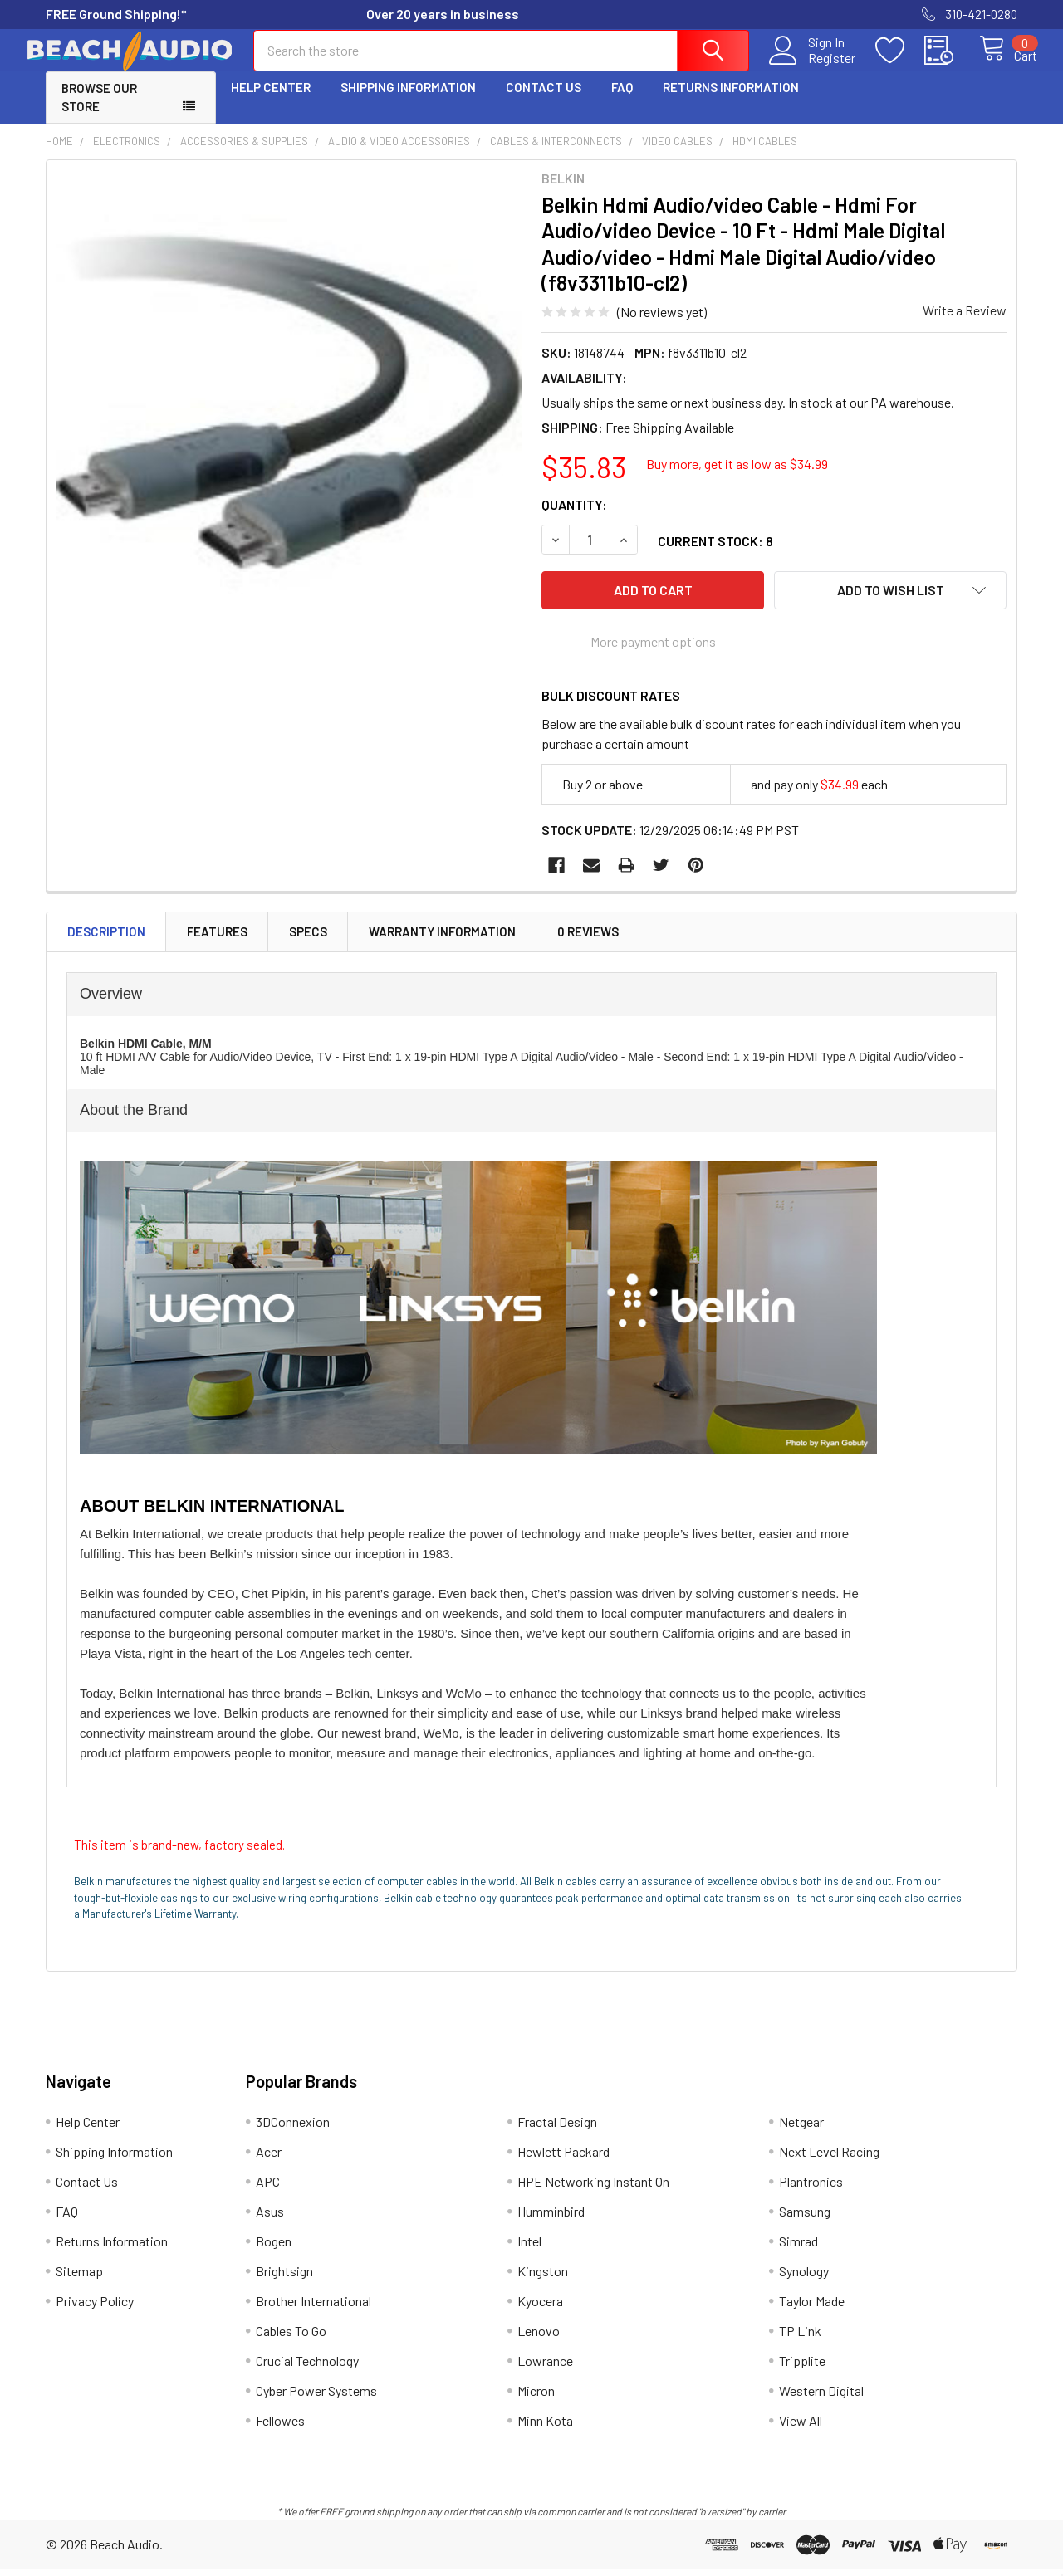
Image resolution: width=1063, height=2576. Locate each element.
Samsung (804, 2218)
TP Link (800, 2337)
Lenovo (538, 2337)
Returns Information (731, 102)
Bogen (273, 2248)
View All (800, 2427)
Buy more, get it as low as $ (737, 478)
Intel (529, 2248)
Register (813, 67)
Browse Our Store (99, 112)
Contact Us (543, 102)
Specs (308, 938)
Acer (269, 2158)
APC (268, 2188)
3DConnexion (293, 2128)
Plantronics (811, 2188)
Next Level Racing (829, 2158)
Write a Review (965, 325)
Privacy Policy (95, 2307)
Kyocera (540, 2307)
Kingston (542, 2277)
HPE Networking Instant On (593, 2188)
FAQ (622, 102)
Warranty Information (442, 938)
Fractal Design (557, 2128)
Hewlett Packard (563, 2158)
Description (106, 938)
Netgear (801, 2128)
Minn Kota (545, 2427)
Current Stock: (715, 556)
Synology (804, 2277)
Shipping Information (408, 102)
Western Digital (821, 2397)
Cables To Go (291, 2337)
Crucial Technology (307, 2367)
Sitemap (79, 2277)
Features (217, 938)
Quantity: (574, 519)
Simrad (798, 2248)
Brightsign (284, 2277)
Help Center (271, 102)
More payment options (653, 649)
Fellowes (280, 2427)
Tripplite (802, 2367)
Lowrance (545, 2367)
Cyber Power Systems (316, 2397)
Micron (536, 2397)
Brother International (313, 2307)
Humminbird (551, 2218)
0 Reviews (588, 938)
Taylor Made (812, 2307)
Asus (270, 2218)
